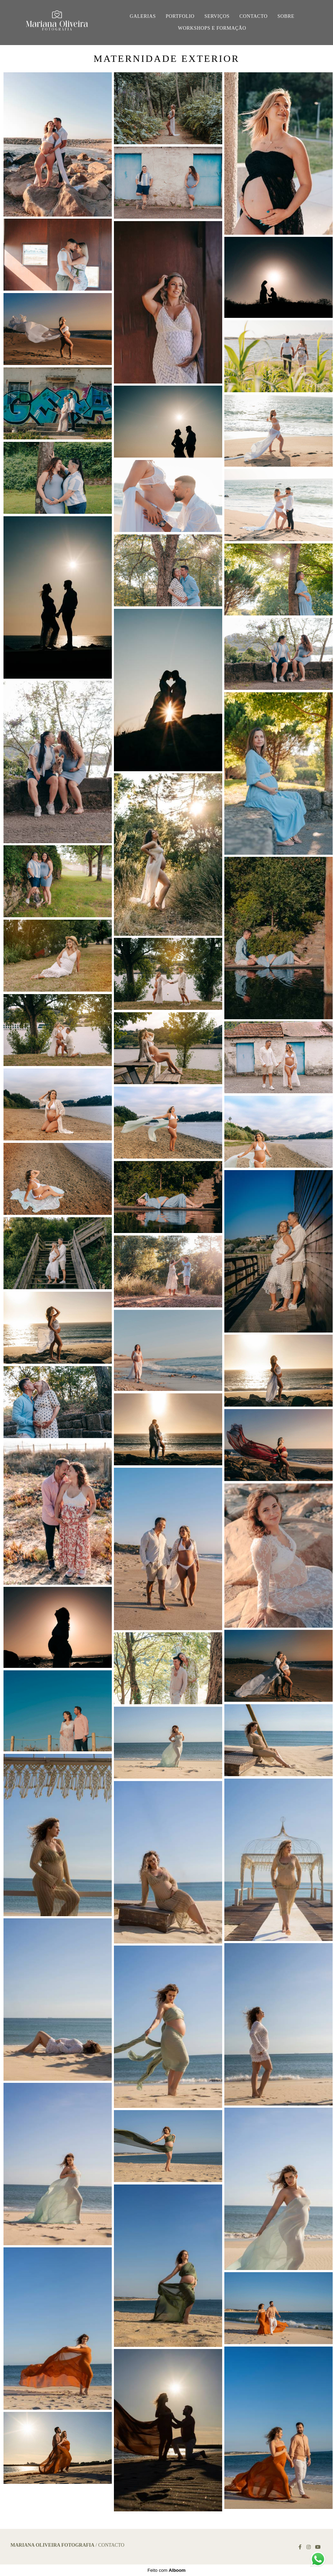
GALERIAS (143, 16)
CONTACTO (253, 16)
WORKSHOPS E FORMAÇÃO (212, 28)
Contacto (111, 2545)
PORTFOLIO (180, 16)
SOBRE (286, 16)
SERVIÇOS (217, 16)
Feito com (166, 2570)
